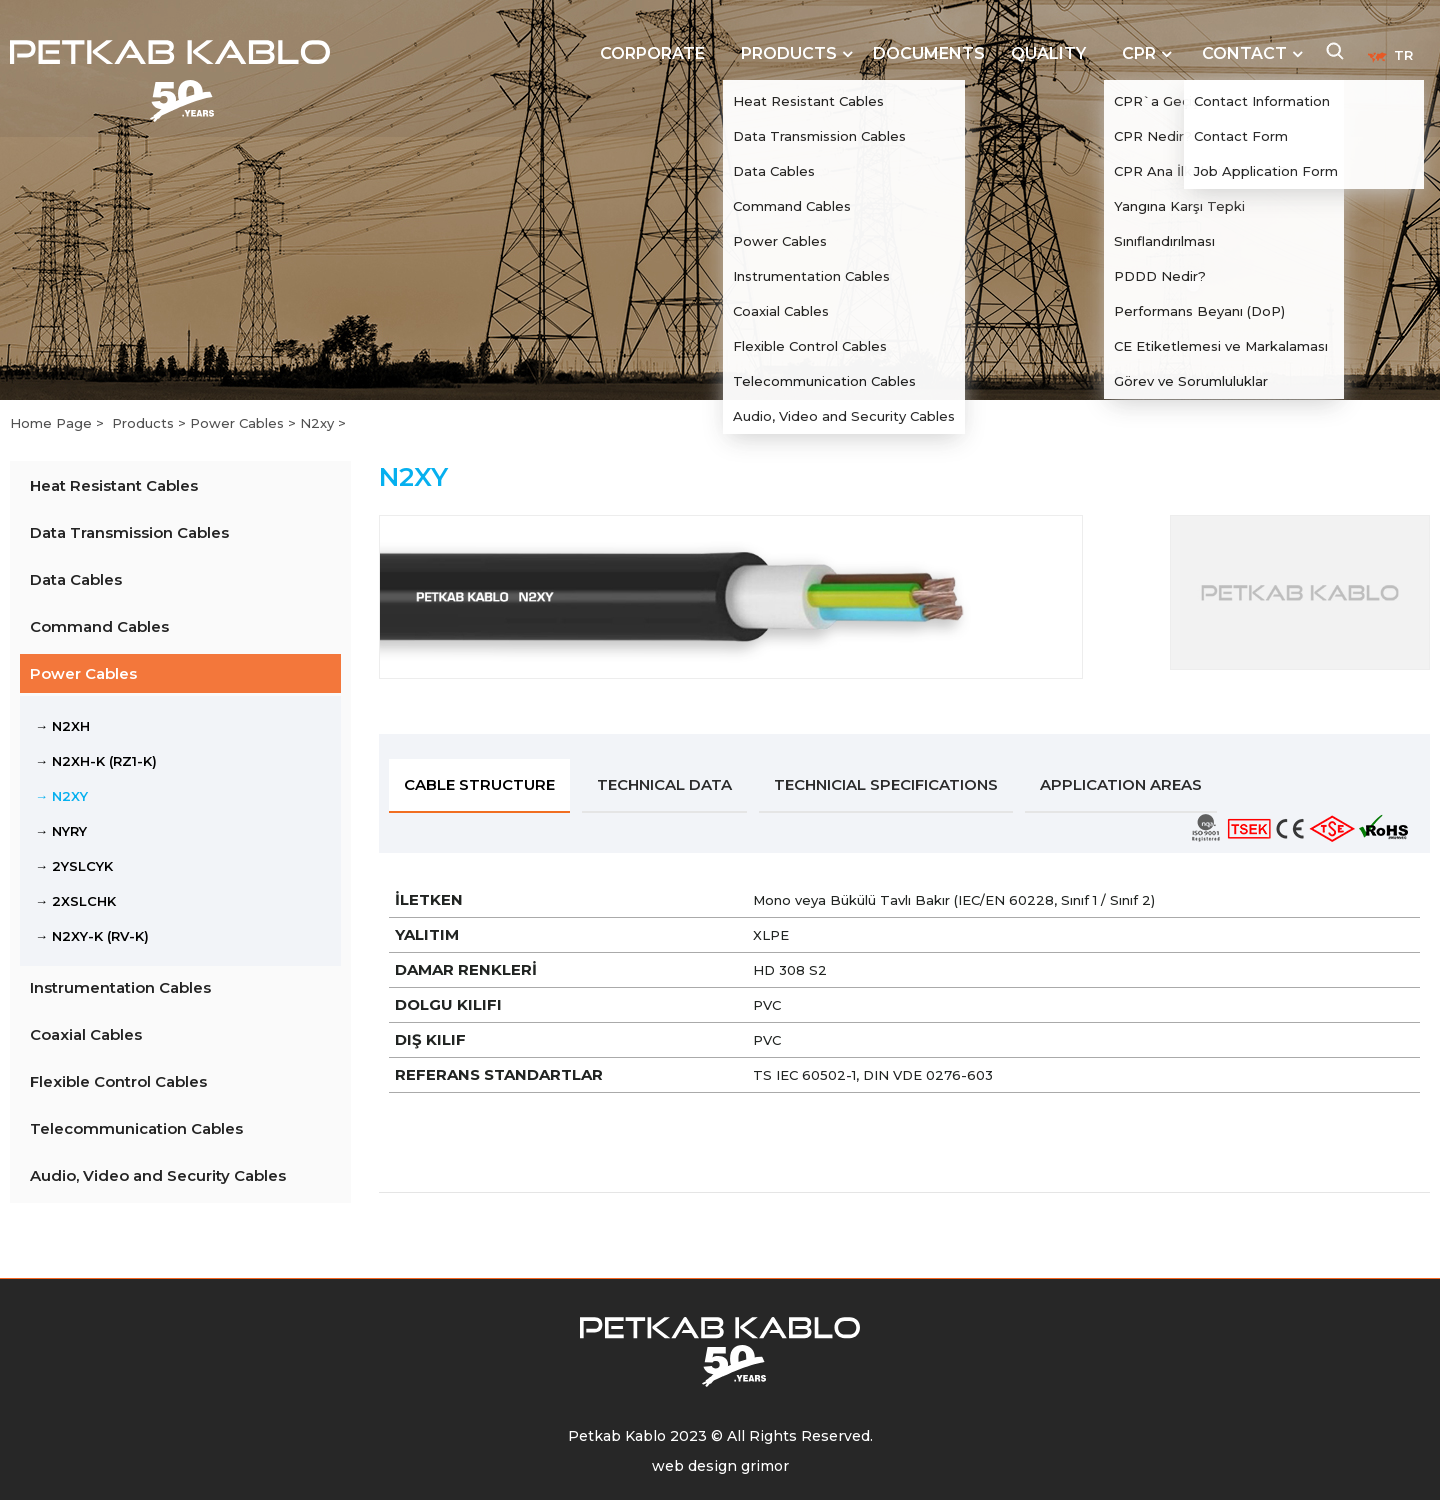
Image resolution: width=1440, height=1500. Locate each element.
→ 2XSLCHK (75, 901)
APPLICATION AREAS (1121, 784)
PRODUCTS (789, 53)
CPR (1139, 53)
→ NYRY (61, 831)
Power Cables (83, 673)
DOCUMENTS (929, 53)
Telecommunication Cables (136, 1128)
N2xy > (323, 423)
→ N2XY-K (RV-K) (92, 936)
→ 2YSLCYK (74, 866)
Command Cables (99, 626)
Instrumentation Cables (120, 987)
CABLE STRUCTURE (479, 784)
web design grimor (720, 1466)
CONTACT (1244, 53)
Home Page (53, 423)
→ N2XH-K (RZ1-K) (96, 761)
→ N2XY (61, 796)
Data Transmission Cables (129, 532)
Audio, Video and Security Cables (158, 1175)
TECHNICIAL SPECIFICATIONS (886, 784)
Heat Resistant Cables (114, 485)
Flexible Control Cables (118, 1081)
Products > (151, 423)
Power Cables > (245, 423)
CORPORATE (652, 53)
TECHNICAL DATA (664, 784)
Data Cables (76, 579)
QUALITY (1048, 53)
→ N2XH (62, 726)
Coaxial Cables (86, 1034)
